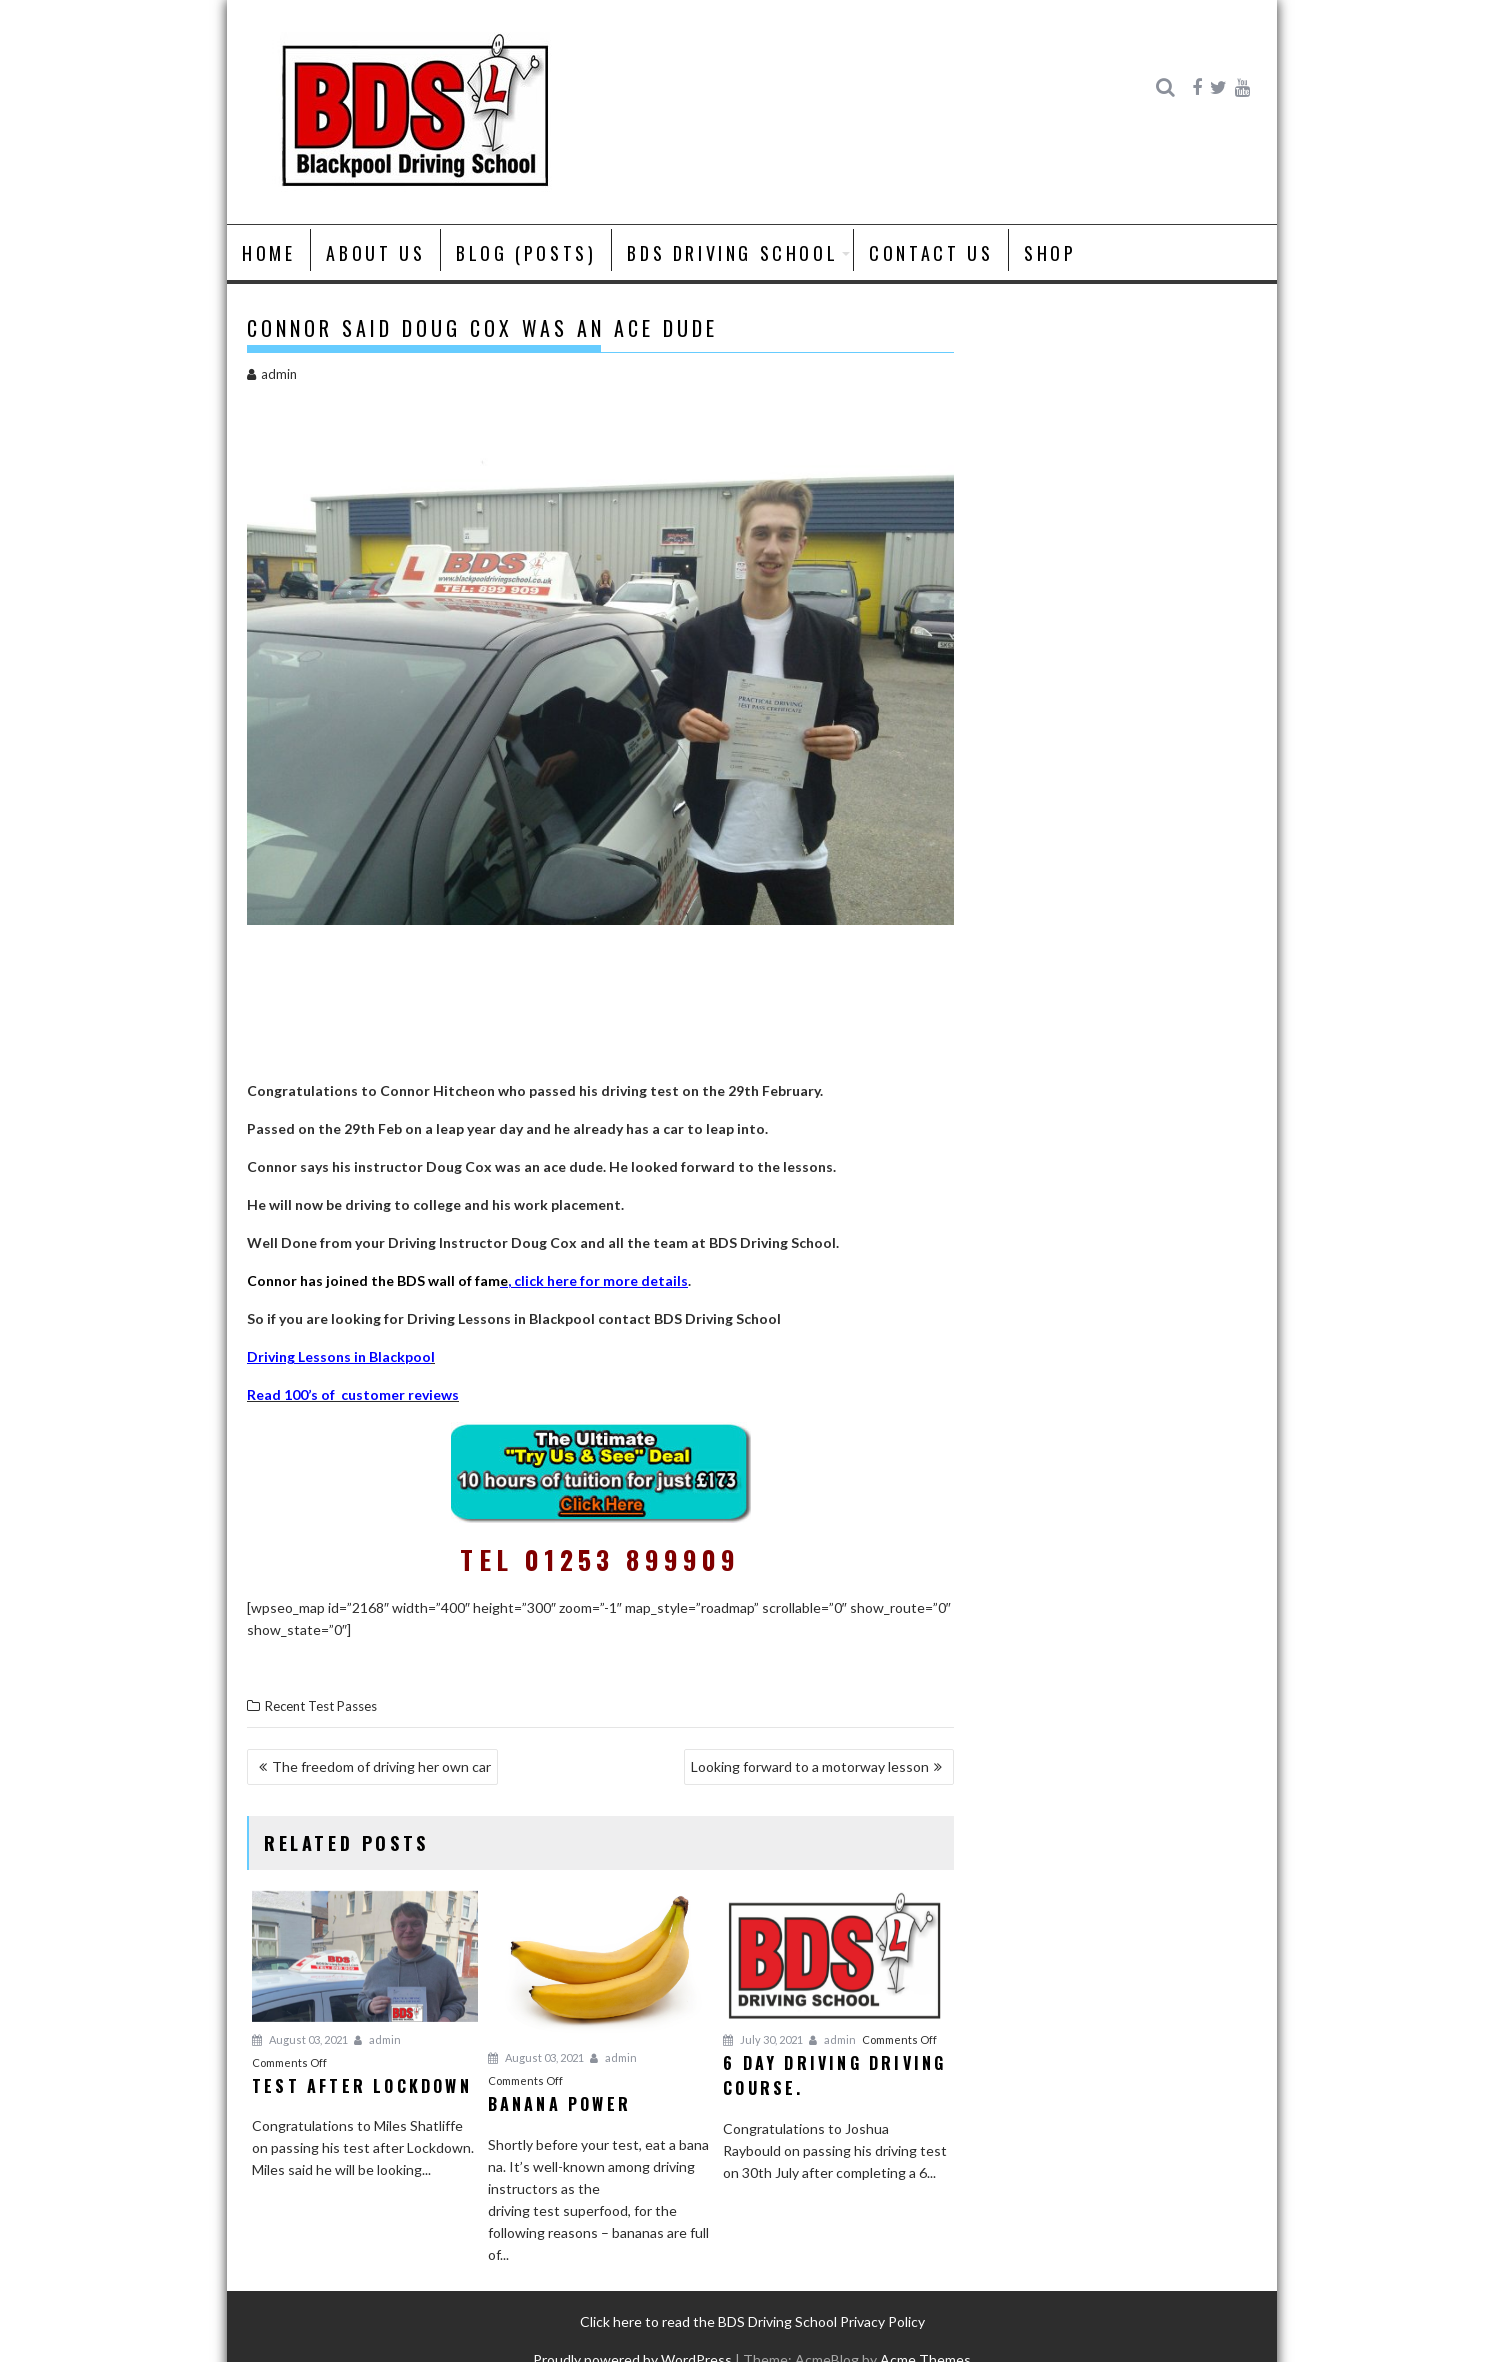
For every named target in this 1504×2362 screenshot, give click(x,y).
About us (375, 253)
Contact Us (931, 253)
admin (272, 374)
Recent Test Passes (321, 1706)
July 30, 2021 (763, 2039)
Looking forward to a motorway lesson (810, 1766)
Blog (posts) (526, 253)
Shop (1050, 253)
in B (364, 1356)
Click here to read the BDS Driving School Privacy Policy (752, 2321)
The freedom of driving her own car (381, 1766)
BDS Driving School (732, 253)
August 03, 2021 (300, 2039)
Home (268, 253)
